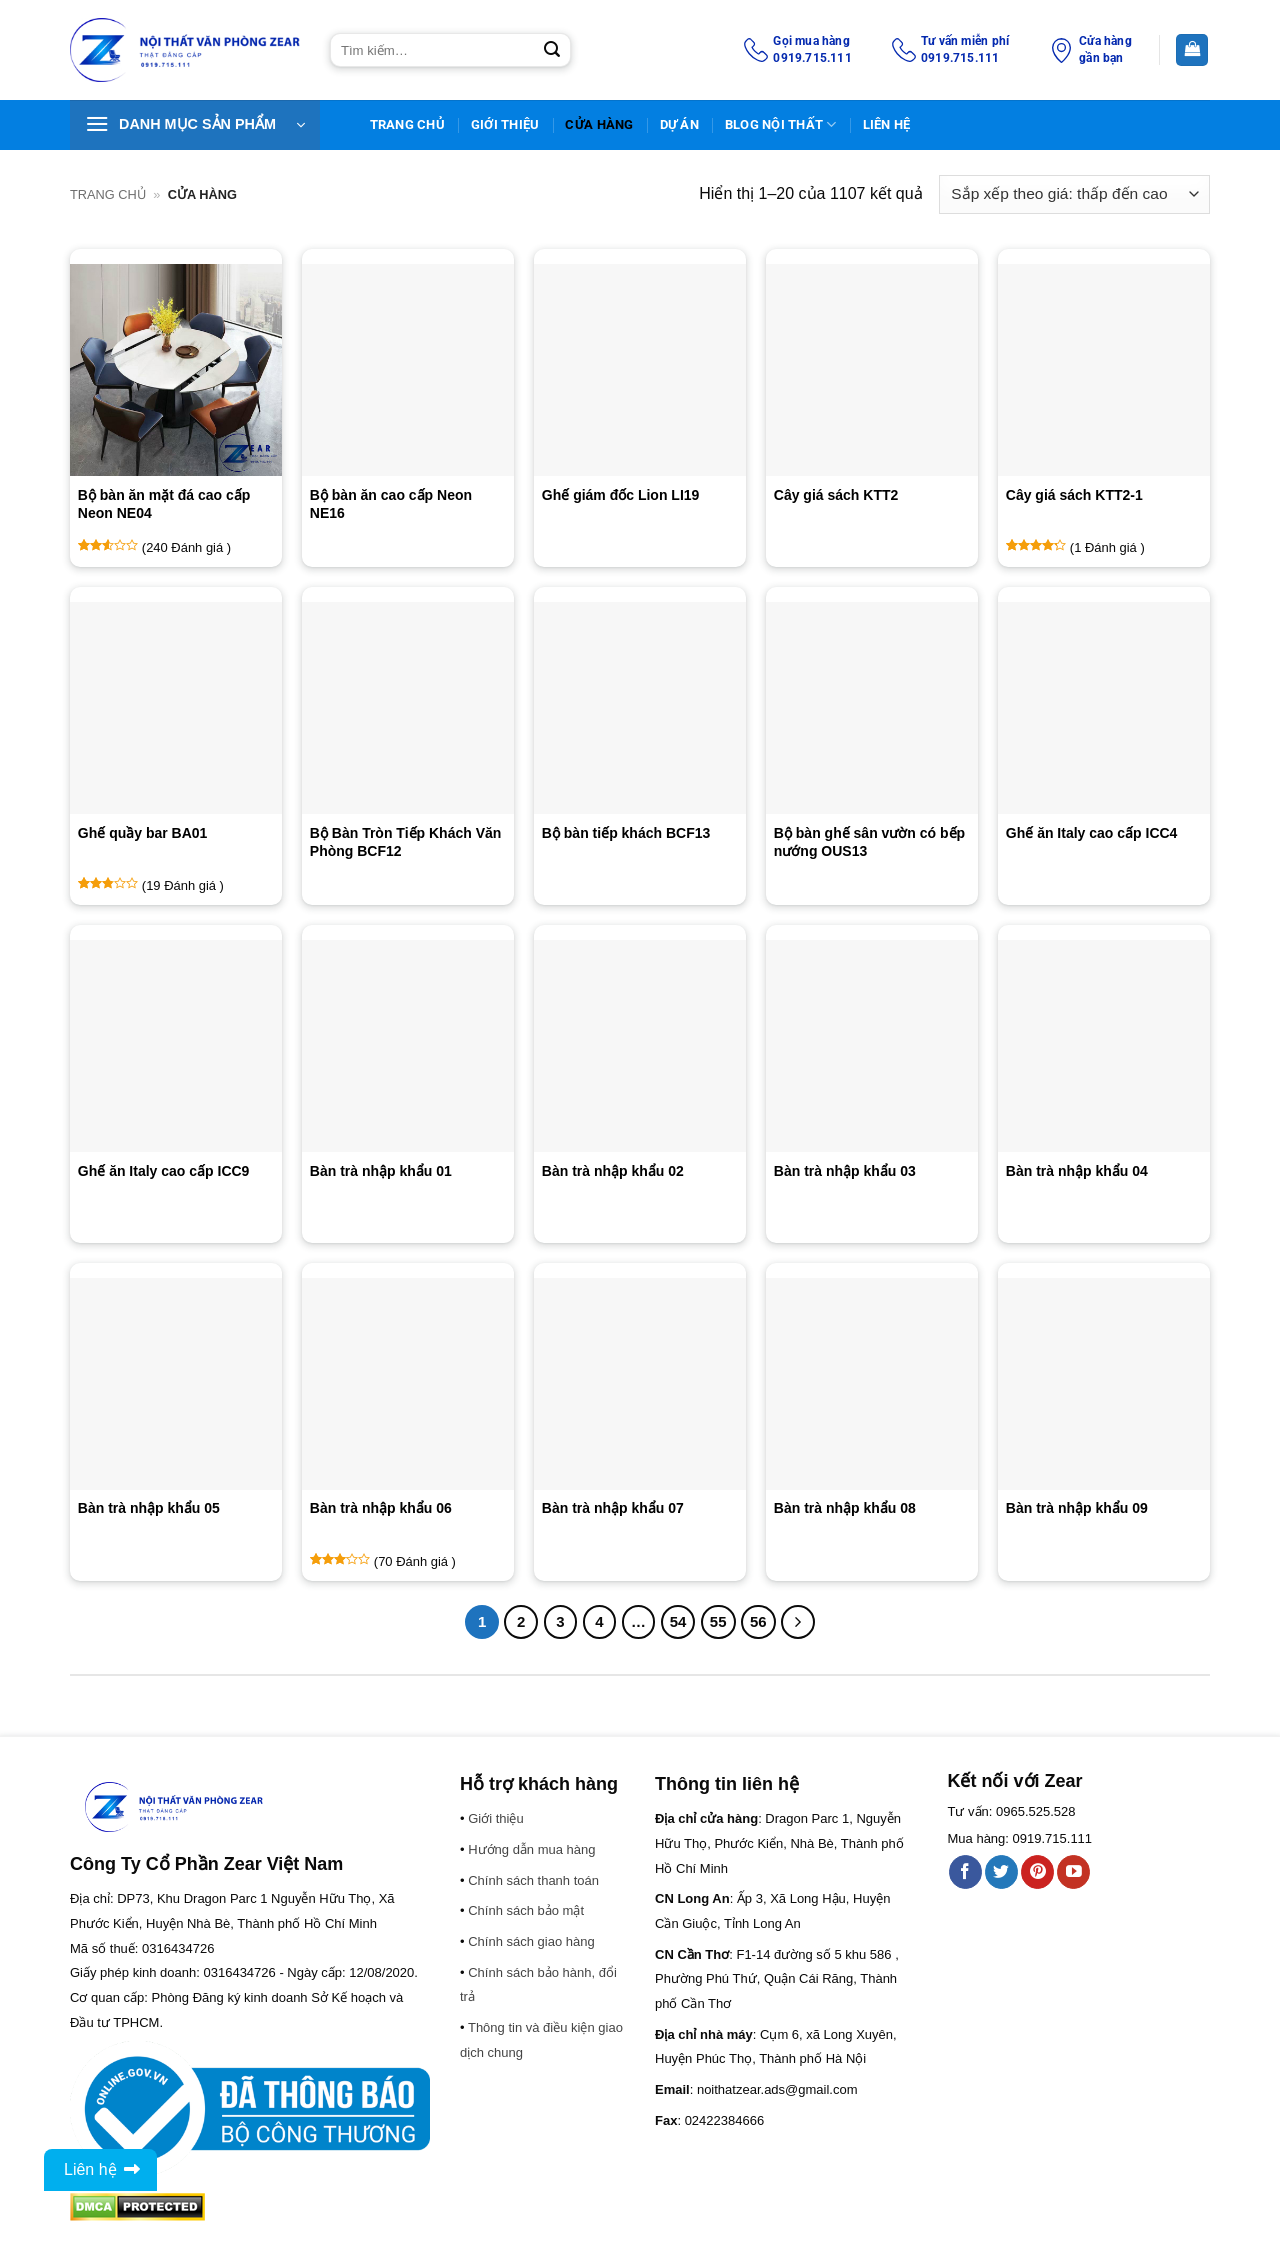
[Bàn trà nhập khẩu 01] (408, 1046)
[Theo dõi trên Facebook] (965, 1872)
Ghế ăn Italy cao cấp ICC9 (164, 1171)
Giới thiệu (505, 124)
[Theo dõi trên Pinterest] (1037, 1872)
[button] (195, 125)
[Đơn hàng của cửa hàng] (1074, 194)
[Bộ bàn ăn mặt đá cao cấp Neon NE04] (176, 370)
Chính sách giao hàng (531, 1941)
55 (718, 1621)
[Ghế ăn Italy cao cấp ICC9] (176, 1046)
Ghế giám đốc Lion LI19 (621, 495)
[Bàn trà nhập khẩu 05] (176, 1384)
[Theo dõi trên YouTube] (1073, 1872)
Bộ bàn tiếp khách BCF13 (626, 833)
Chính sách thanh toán (533, 1880)
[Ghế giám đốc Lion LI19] (640, 370)
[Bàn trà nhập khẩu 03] (872, 1046)
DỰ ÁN (679, 124)
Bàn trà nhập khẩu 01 (381, 1171)
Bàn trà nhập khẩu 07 (613, 1508)
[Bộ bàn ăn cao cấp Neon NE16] (408, 370)
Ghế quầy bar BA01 (143, 833)
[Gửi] (553, 50)
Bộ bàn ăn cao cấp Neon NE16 (391, 504)
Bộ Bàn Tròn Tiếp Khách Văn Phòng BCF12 (406, 842)
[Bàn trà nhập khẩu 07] (640, 1384)
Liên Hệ (887, 124)
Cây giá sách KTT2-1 (1074, 495)
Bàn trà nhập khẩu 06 (381, 1508)
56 (758, 1621)
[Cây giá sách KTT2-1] (1104, 370)
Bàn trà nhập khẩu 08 (845, 1508)
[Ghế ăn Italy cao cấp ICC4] (1104, 708)
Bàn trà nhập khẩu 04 (1077, 1171)
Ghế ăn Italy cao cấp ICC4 (1092, 833)
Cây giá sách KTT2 (836, 495)
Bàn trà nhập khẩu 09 (1077, 1508)
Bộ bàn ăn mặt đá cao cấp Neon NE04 (164, 504)
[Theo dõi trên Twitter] (1001, 1872)
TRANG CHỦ (407, 124)
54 (678, 1621)
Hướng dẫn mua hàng (531, 1849)
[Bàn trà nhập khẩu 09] (1104, 1384)
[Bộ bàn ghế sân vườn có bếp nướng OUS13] (872, 708)
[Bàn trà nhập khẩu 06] (408, 1384)
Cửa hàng (599, 124)
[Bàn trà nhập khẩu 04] (1104, 1046)
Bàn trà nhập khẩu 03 (845, 1171)
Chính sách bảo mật (526, 1910)
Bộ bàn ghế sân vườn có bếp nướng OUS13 (869, 842)
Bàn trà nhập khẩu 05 (149, 1508)
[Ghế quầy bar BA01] (176, 708)
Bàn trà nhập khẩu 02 (613, 1171)
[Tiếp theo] (798, 1622)
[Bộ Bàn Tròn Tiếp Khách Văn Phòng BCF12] (408, 708)
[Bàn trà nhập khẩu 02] (640, 1046)
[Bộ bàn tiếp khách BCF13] (640, 708)
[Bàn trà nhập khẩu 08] (872, 1384)
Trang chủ (108, 194)
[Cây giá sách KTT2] (872, 370)
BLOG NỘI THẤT (781, 124)
